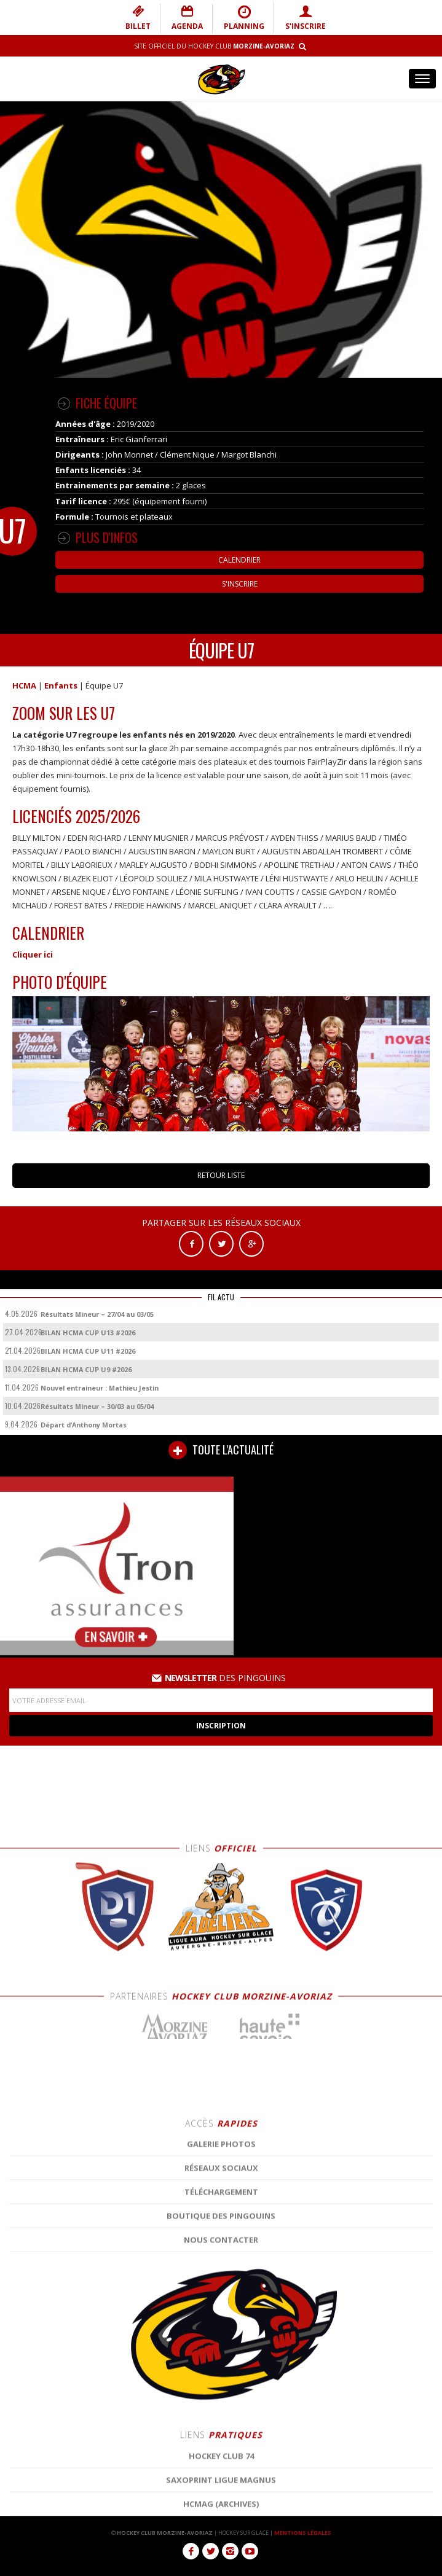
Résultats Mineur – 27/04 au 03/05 (97, 1314)
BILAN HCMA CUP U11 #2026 (88, 1351)
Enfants (60, 685)
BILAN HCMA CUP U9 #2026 (86, 1369)
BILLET (138, 17)
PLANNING (244, 17)
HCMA (24, 685)
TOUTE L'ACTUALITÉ (221, 1450)
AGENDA (187, 17)
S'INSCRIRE (305, 17)
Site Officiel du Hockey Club (214, 46)
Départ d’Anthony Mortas (84, 1424)
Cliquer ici (32, 954)
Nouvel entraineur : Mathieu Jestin (100, 1387)
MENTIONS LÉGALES (302, 2533)
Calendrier (239, 560)
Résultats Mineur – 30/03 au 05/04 (97, 1406)
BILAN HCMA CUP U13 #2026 (88, 1332)
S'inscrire (240, 584)
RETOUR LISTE (221, 1175)
